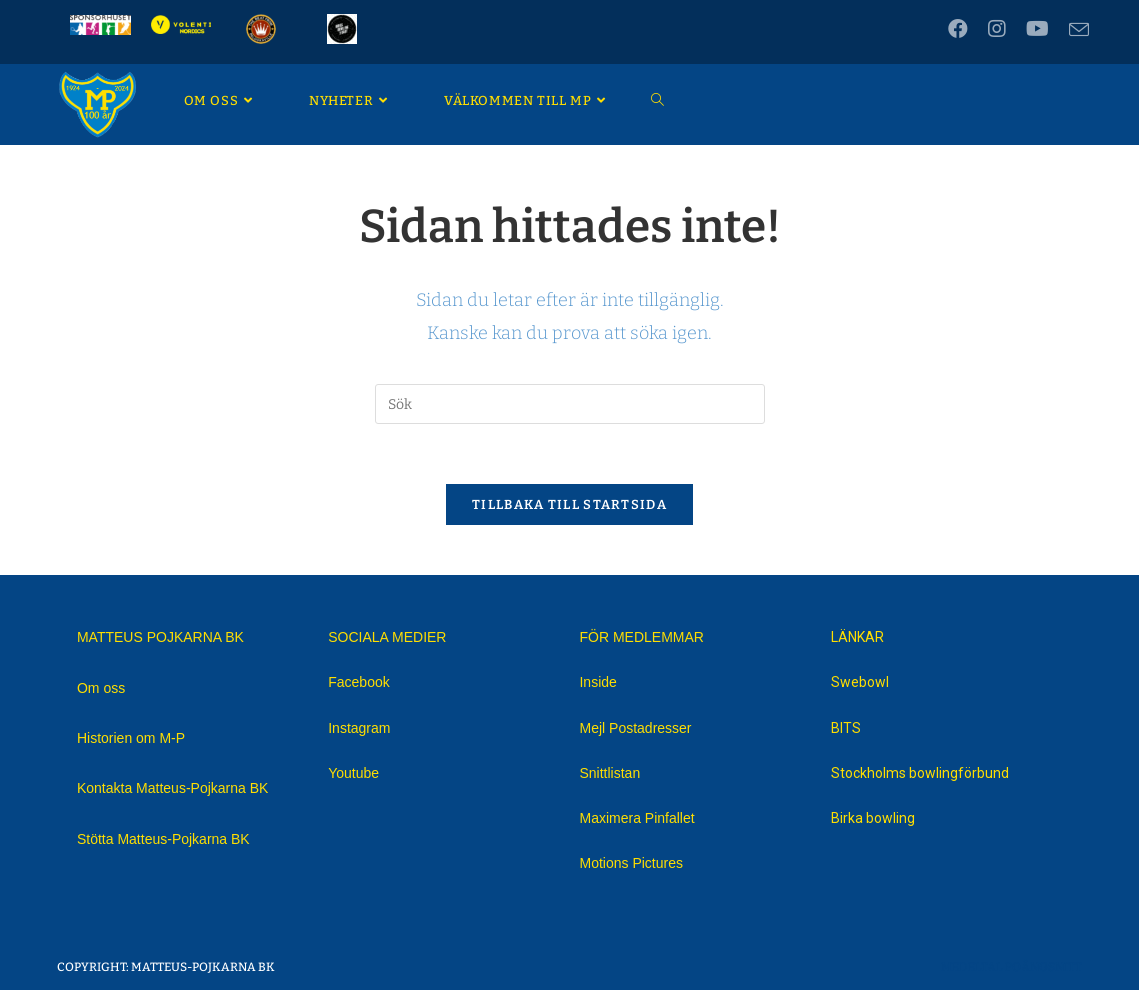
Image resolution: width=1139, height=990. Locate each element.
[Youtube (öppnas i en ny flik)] (1037, 29)
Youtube (353, 773)
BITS (846, 728)
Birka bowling (873, 818)
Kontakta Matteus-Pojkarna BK (172, 788)
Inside (597, 682)
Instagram (359, 728)
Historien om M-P (131, 738)
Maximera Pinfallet (636, 818)
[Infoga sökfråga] (570, 404)
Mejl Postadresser (635, 728)
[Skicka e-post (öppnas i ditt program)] (1074, 30)
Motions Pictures (630, 863)
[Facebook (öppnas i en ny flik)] (958, 29)
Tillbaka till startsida (569, 504)
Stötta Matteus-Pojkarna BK (163, 839)
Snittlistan (609, 773)
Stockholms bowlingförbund (920, 773)
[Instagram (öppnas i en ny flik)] (997, 29)
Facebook (358, 682)
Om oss (101, 688)
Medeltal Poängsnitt (1011, 967)
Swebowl (860, 682)
